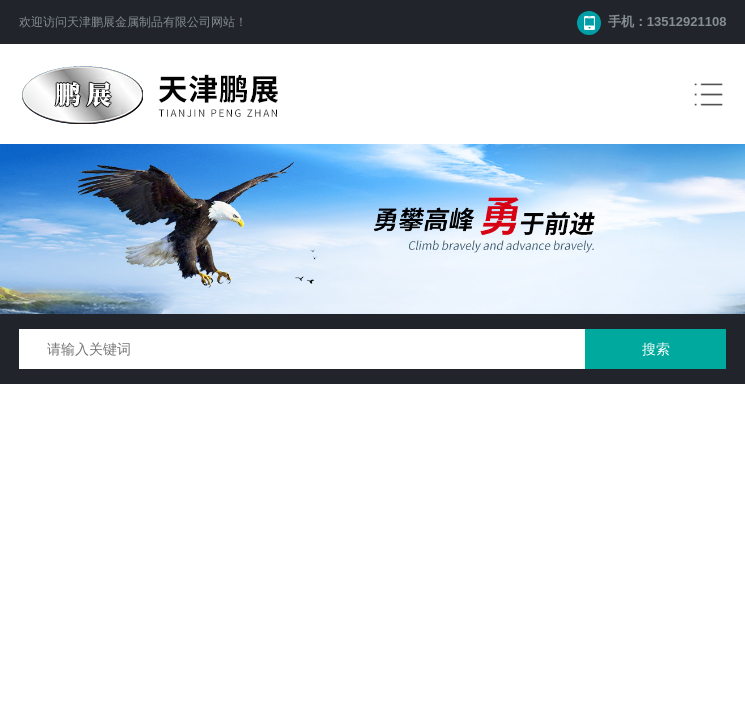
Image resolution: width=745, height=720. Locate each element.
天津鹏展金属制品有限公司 (139, 22)
